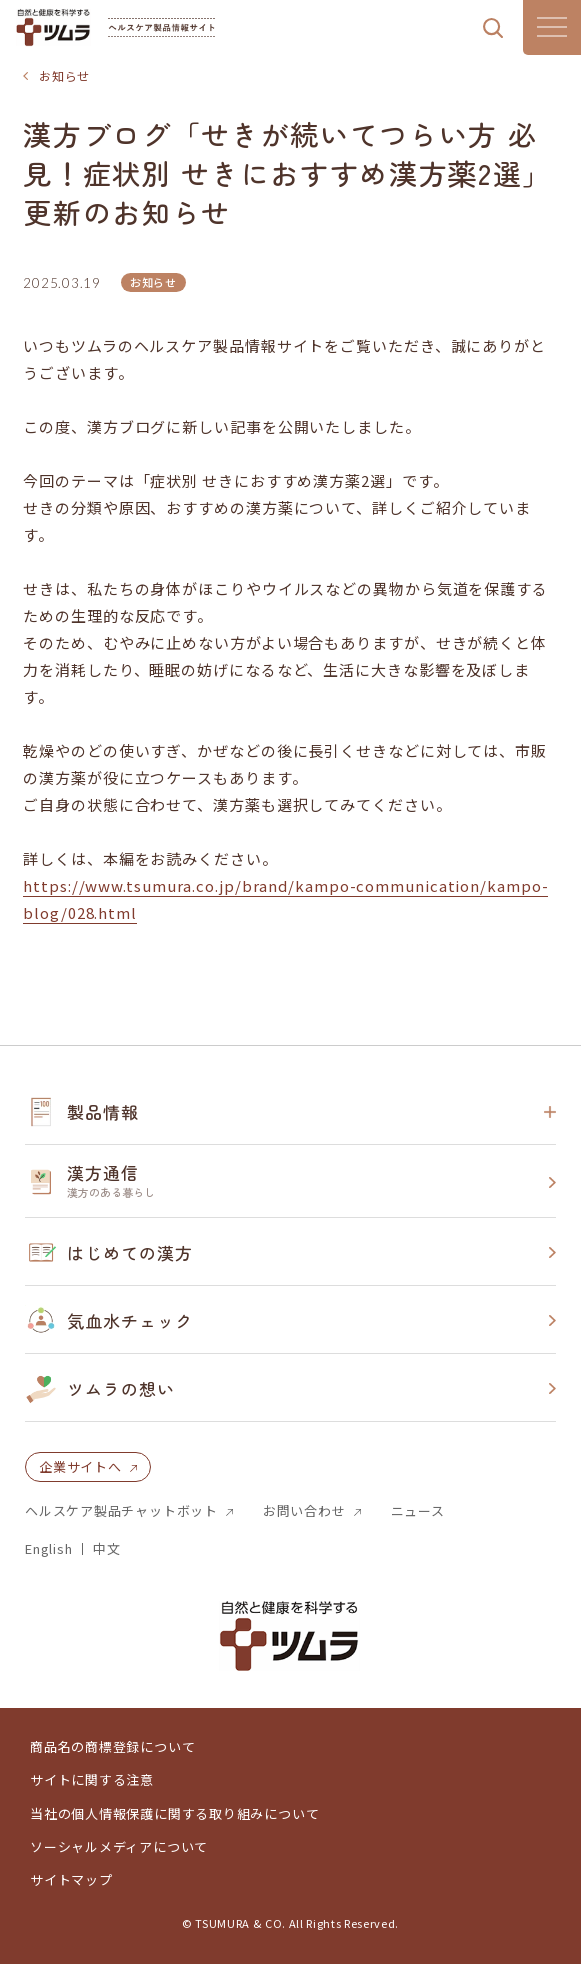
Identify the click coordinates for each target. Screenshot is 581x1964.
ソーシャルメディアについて (119, 1847)
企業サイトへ (80, 1466)
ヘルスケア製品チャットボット (121, 1511)
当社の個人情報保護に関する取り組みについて (174, 1814)
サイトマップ (71, 1880)
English (48, 1549)
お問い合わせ (304, 1511)
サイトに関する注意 (92, 1780)
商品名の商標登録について (112, 1747)
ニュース (418, 1511)
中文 (107, 1549)
